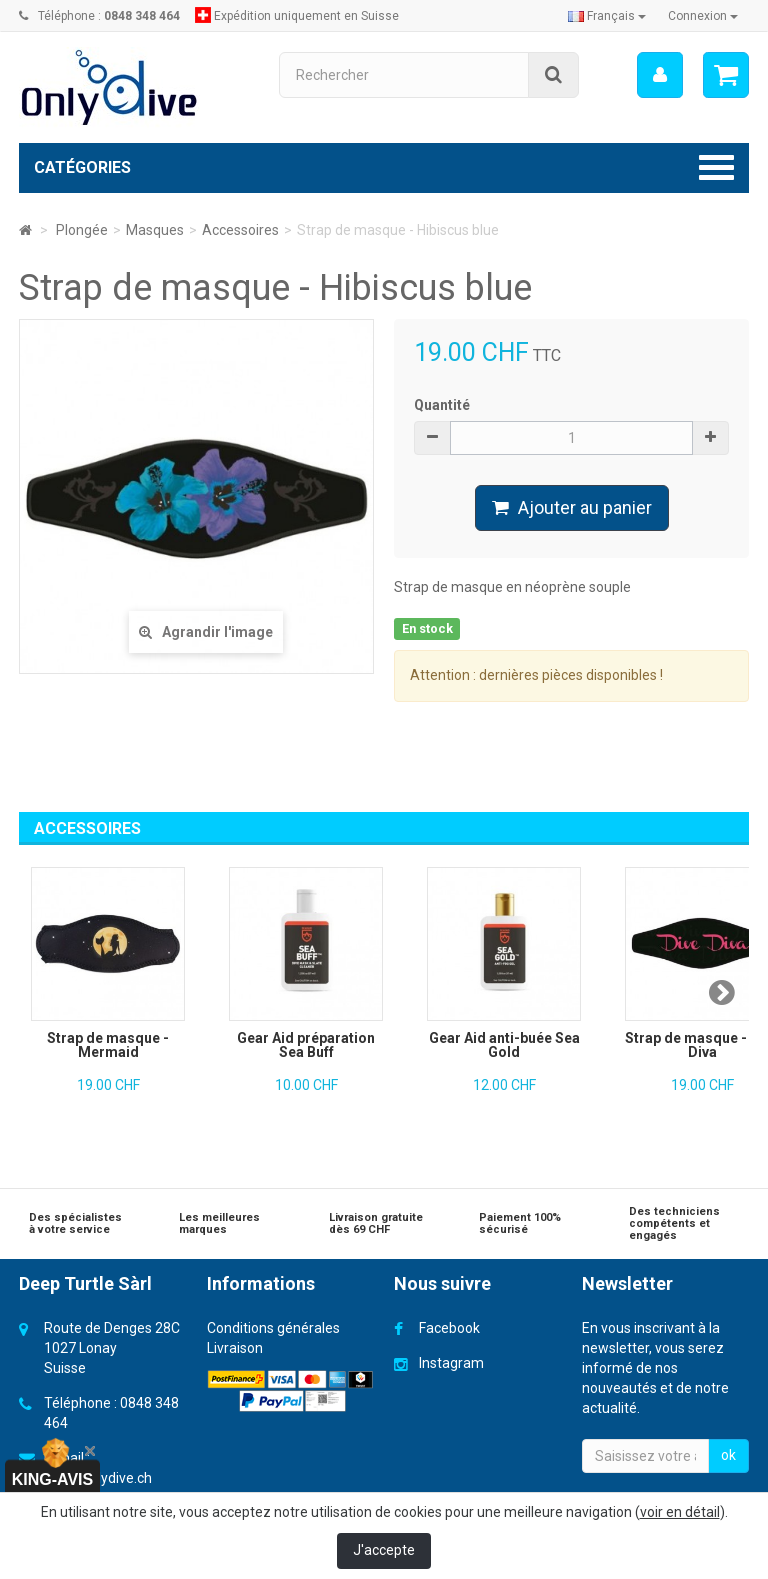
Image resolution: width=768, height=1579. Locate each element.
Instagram (451, 1363)
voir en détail (680, 1512)
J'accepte (384, 1550)
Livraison (235, 1348)
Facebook (449, 1328)
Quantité (442, 405)
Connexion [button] (703, 16)
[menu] (660, 75)
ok (728, 1455)
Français (607, 16)
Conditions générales (273, 1328)
